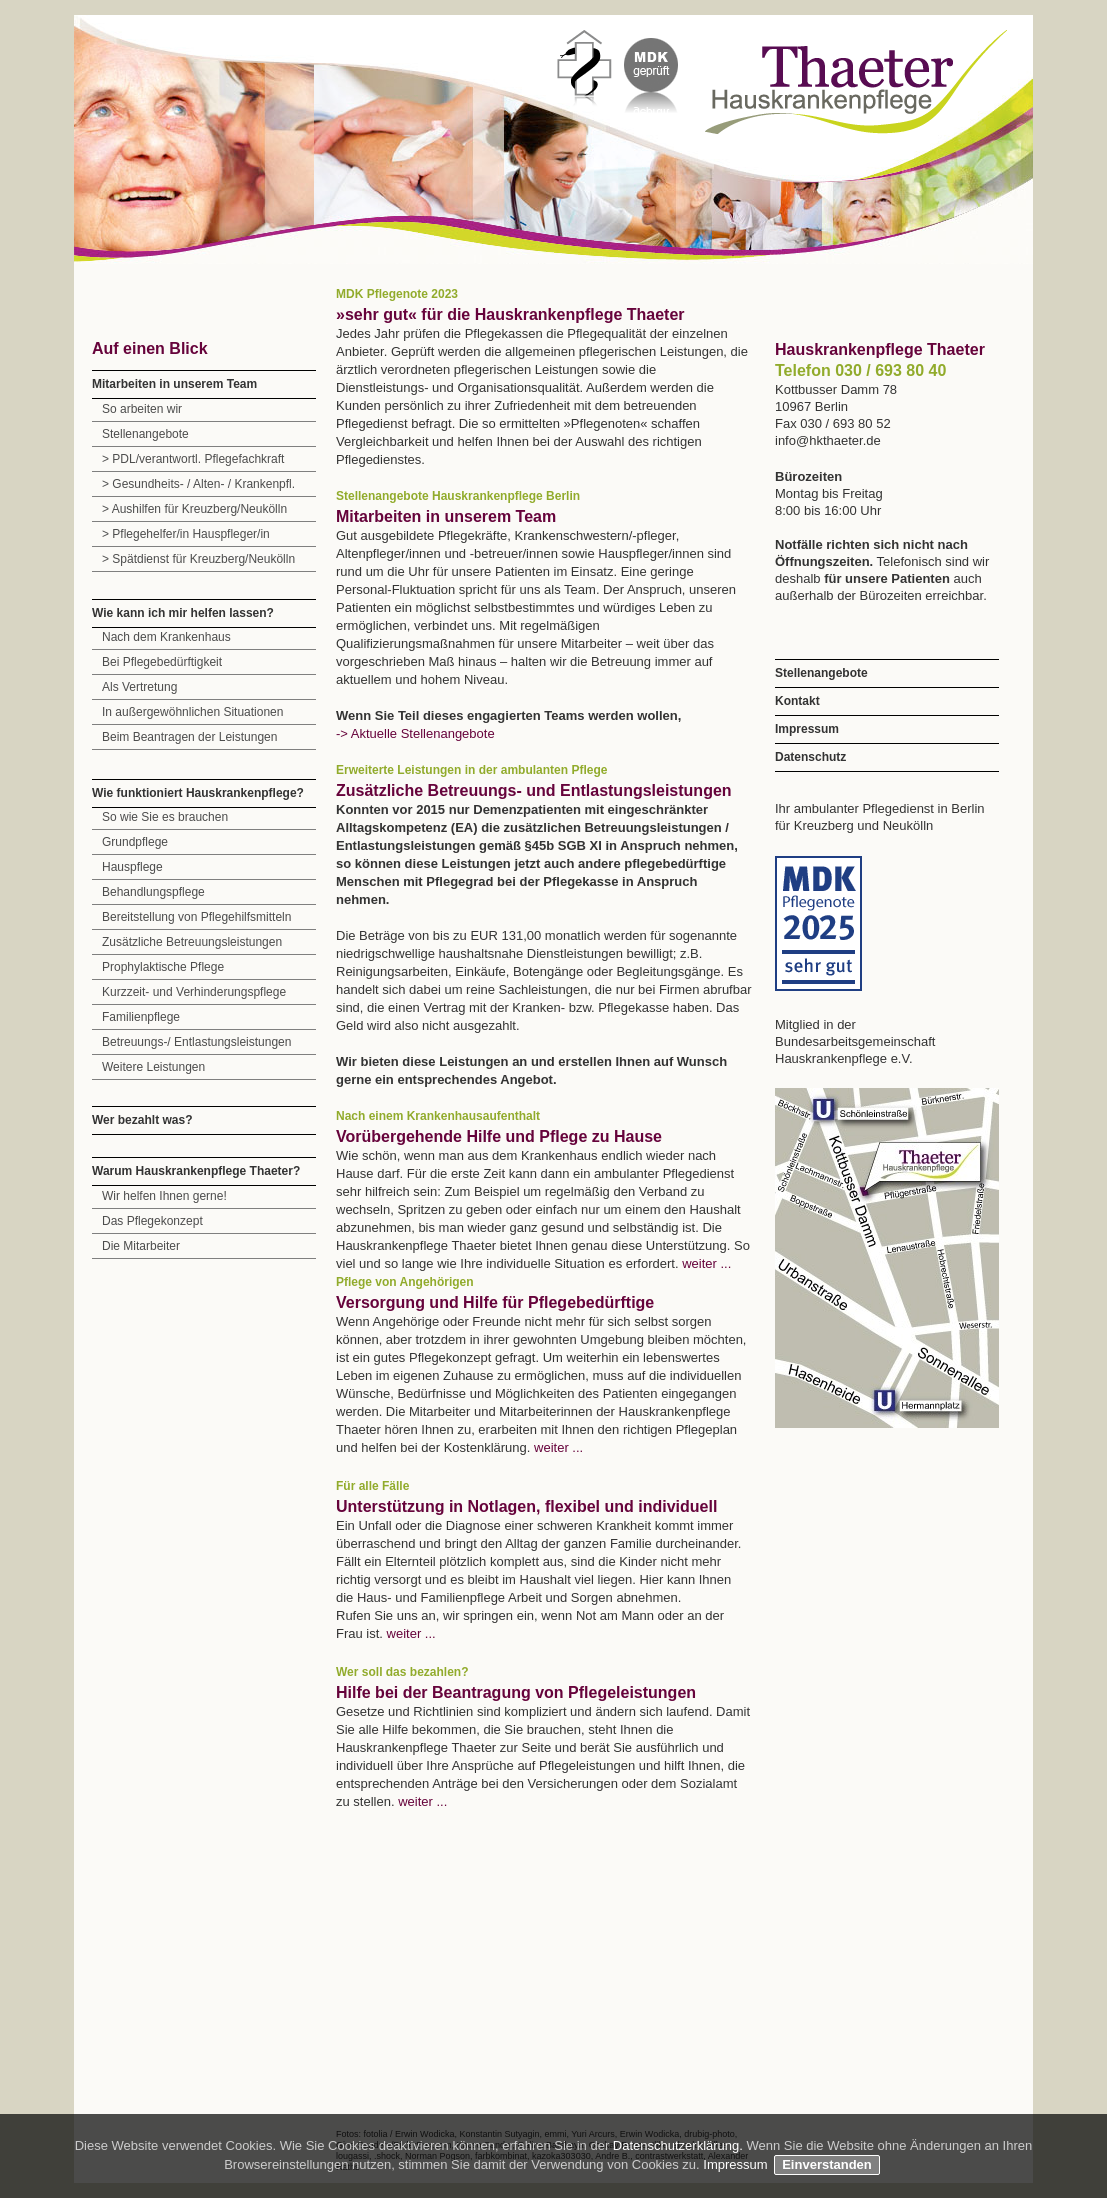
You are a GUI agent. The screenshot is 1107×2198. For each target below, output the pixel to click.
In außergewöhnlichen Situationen (192, 712)
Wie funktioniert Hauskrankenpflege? (198, 793)
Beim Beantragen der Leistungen (189, 737)
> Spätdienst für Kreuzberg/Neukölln (198, 559)
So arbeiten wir (142, 409)
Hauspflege (132, 867)
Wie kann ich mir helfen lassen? (183, 613)
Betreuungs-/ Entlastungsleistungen (196, 1042)
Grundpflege (135, 842)
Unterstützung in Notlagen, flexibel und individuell (526, 1506)
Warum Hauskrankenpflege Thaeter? (196, 1171)
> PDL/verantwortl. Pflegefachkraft (193, 459)
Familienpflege (141, 1017)
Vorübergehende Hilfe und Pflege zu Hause (499, 1136)
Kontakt (797, 701)
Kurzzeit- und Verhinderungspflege (194, 992)
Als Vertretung (139, 687)
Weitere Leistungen (153, 1067)
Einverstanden (827, 2164)
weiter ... (706, 1263)
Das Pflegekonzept (152, 1221)
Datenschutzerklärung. (680, 2145)
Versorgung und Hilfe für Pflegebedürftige (495, 1302)
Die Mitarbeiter (141, 1246)
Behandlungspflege (153, 892)
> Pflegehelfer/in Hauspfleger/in (186, 534)
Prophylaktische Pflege (163, 967)
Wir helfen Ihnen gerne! (164, 1196)
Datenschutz (810, 757)
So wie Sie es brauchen (165, 817)
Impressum (807, 729)
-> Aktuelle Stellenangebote (415, 733)
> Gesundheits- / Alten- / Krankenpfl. (198, 484)
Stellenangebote (145, 434)
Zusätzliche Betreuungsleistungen (192, 942)
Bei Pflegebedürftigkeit (162, 662)
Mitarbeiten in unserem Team (174, 384)
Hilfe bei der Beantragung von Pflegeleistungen (516, 1692)
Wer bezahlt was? (142, 1120)
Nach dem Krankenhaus (166, 637)
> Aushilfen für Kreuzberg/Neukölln (194, 509)
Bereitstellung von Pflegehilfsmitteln (196, 917)
